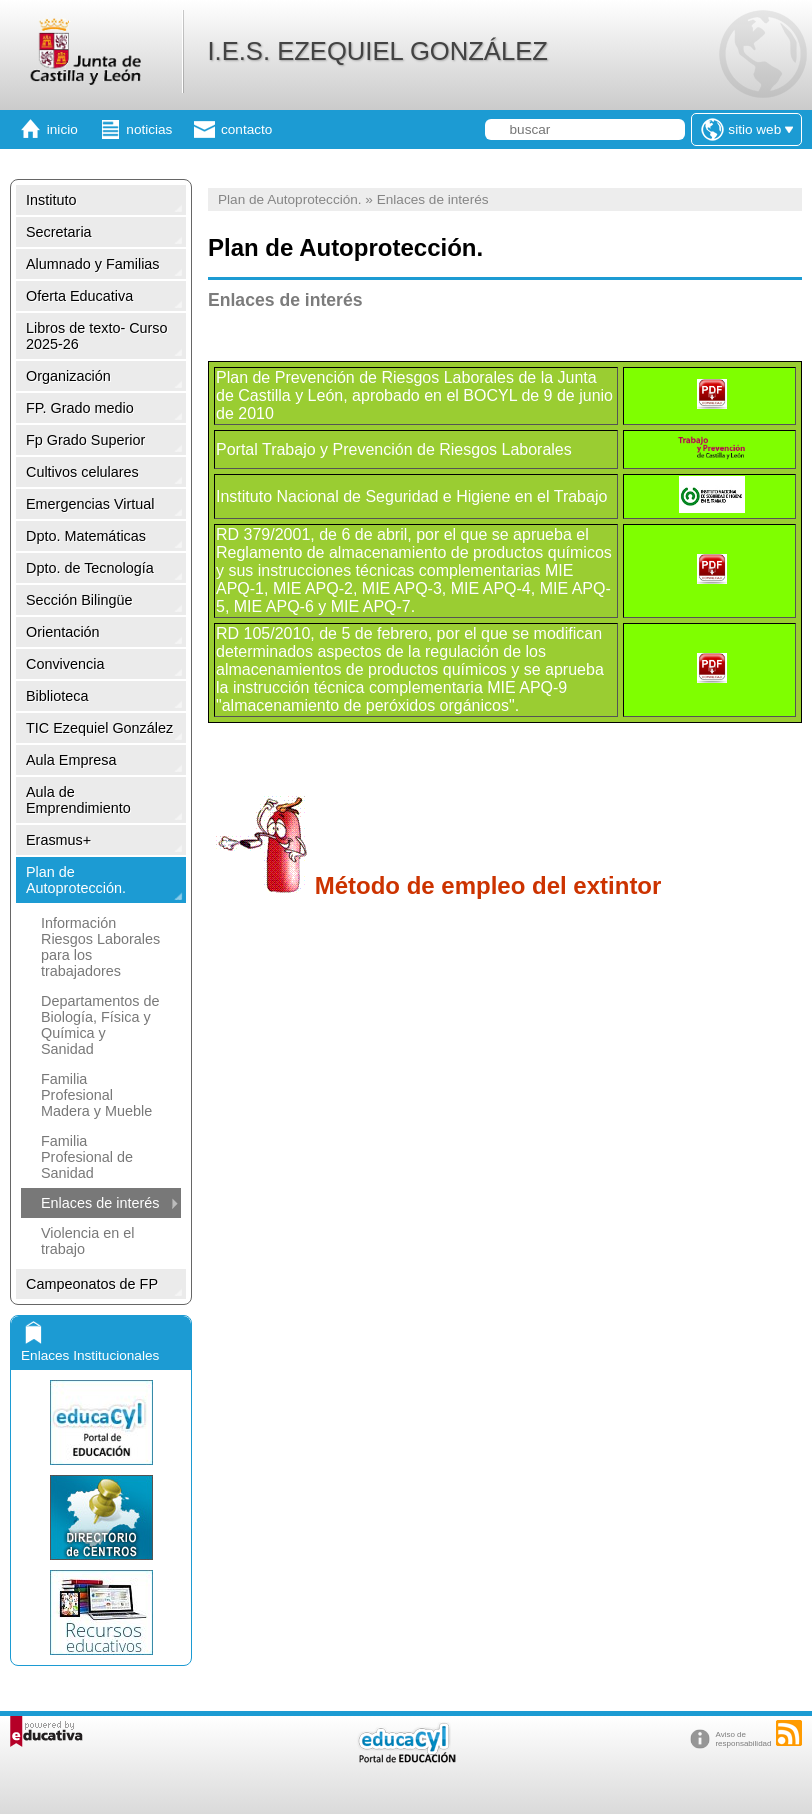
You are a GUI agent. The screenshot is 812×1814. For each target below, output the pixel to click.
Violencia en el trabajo (87, 1241)
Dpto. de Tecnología (90, 568)
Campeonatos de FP (92, 1284)
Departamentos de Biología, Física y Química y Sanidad (100, 1025)
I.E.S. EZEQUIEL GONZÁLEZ (377, 51)
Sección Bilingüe (79, 600)
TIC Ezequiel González (99, 728)
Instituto (51, 200)
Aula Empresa (71, 760)
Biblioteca (57, 696)
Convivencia (65, 664)
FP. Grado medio (80, 408)
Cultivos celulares (82, 472)
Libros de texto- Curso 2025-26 (97, 336)
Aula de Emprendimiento (78, 800)
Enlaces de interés (100, 1203)
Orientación (63, 632)
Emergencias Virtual (90, 504)
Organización (68, 376)
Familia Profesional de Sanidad (87, 1157)
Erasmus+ (58, 840)
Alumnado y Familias (93, 264)
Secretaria (59, 232)
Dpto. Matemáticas (86, 536)
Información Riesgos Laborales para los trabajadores (100, 947)
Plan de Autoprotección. (76, 880)
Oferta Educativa (79, 296)
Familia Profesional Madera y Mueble (96, 1095)
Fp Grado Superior (85, 440)
